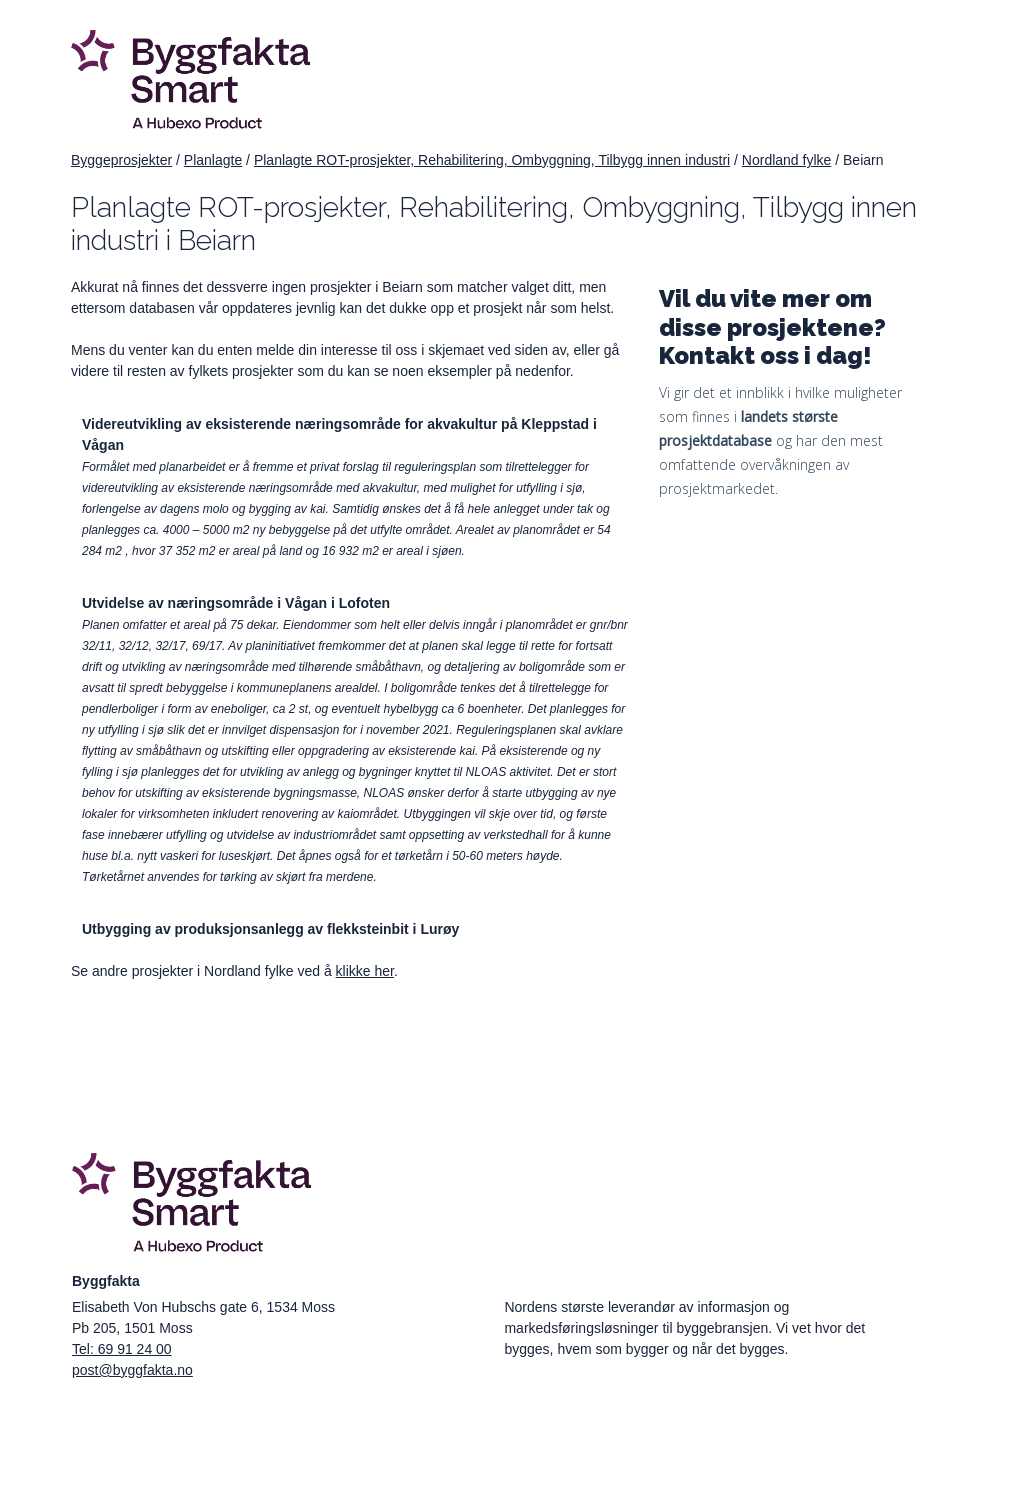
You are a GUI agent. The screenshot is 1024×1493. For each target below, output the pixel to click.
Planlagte (213, 160)
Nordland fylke (787, 160)
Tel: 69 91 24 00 (122, 1349)
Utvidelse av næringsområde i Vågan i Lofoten (236, 603)
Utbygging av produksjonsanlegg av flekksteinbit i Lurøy (270, 929)
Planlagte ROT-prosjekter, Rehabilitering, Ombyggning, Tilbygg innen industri (492, 160)
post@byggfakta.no (132, 1370)
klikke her (365, 971)
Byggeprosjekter (121, 160)
